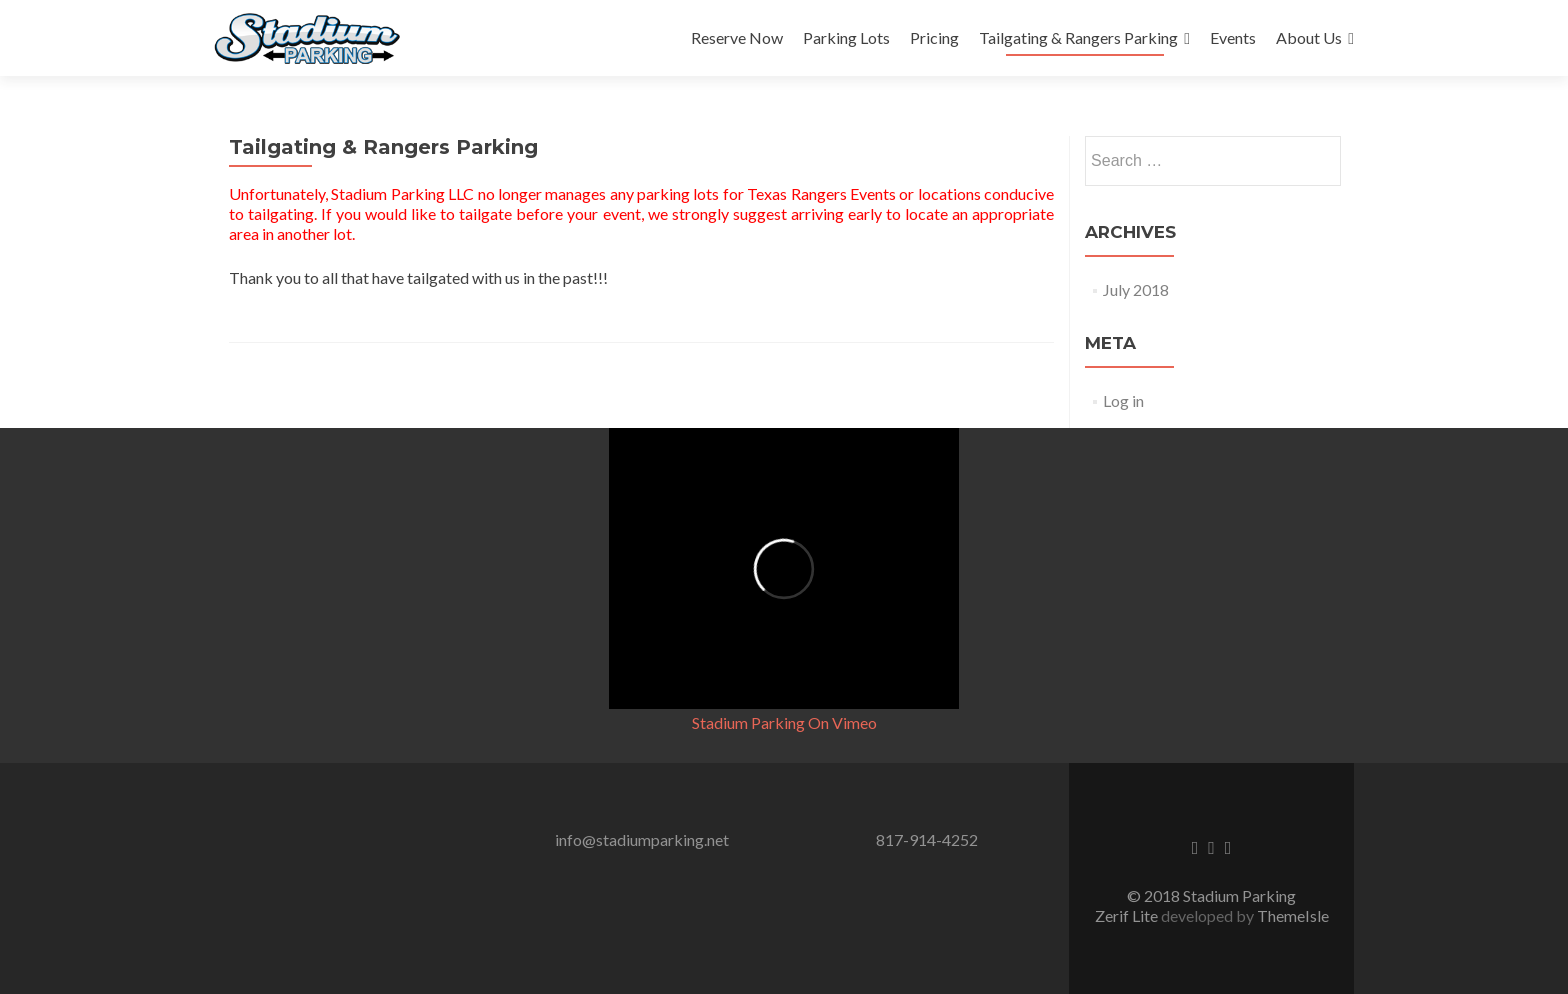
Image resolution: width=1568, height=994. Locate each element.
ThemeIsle (1293, 915)
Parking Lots (846, 37)
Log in (1123, 400)
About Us (1309, 37)
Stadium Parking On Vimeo (784, 722)
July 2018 (1136, 289)
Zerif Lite (1128, 915)
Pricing (934, 37)
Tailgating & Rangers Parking (1078, 37)
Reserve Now (737, 37)
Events (1233, 37)
